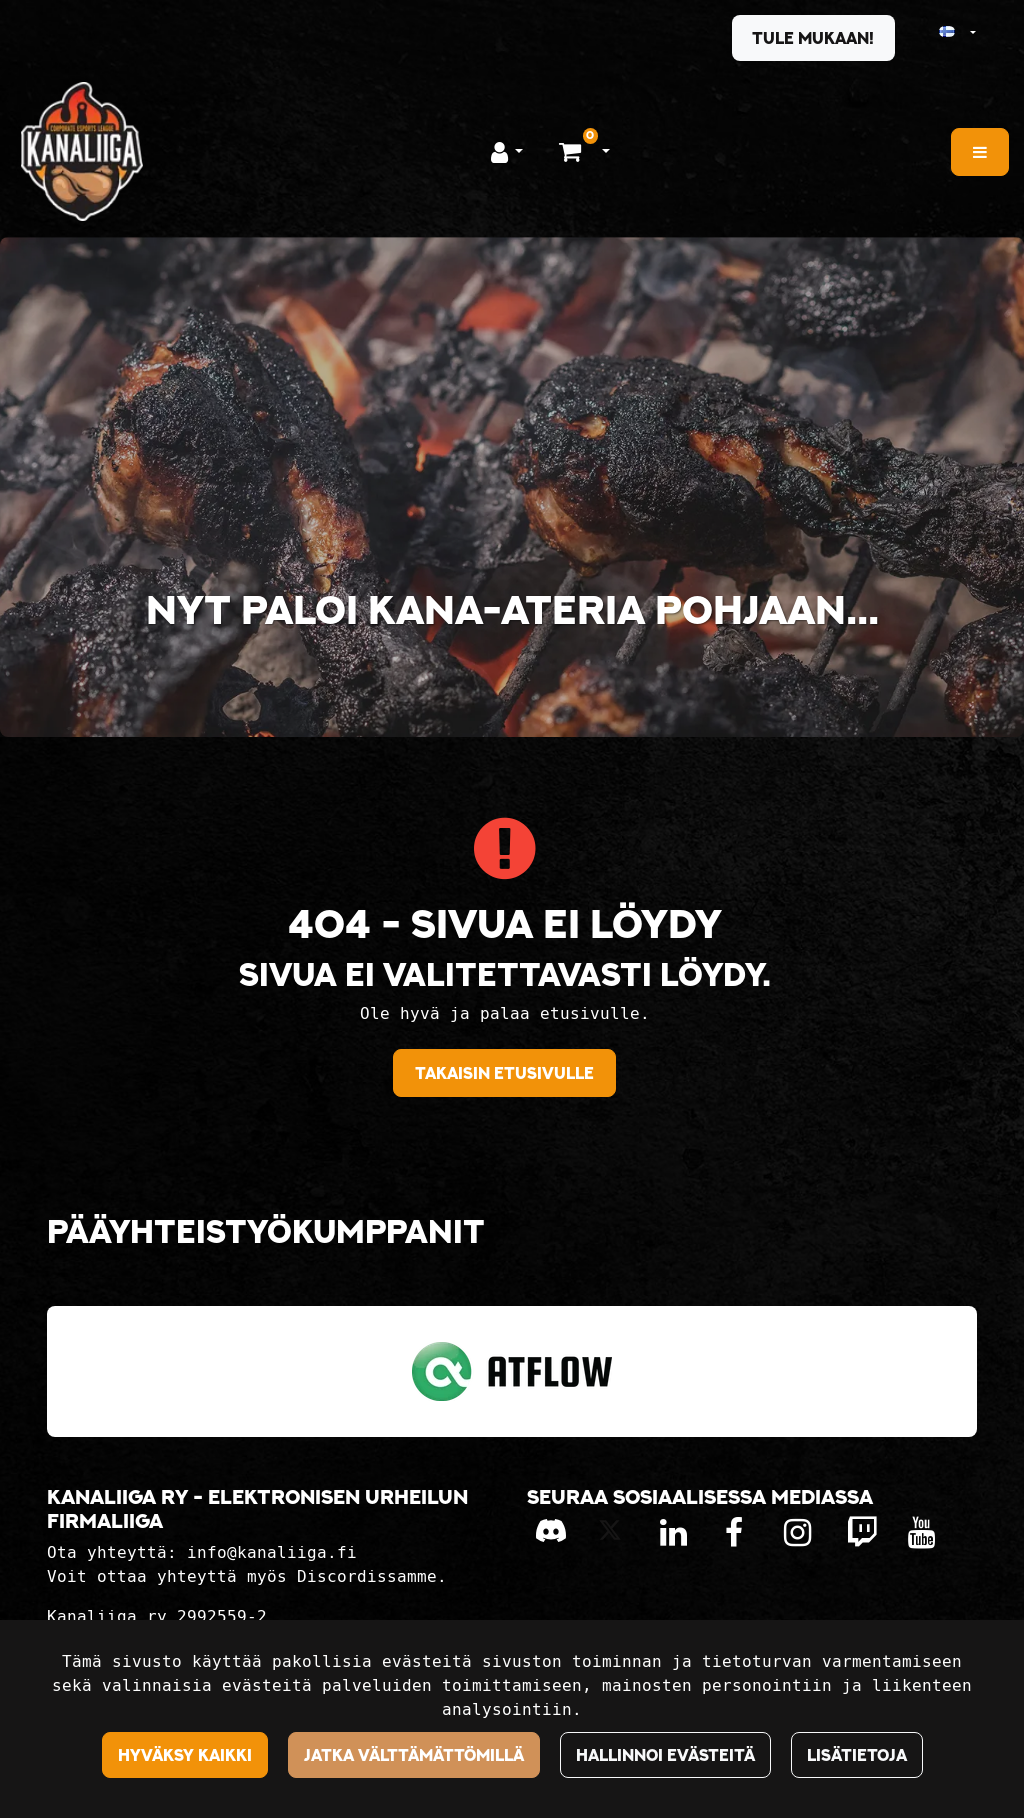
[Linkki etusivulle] (82, 151)
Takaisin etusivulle (504, 1073)
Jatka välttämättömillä (414, 1755)
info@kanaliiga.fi (272, 1552)
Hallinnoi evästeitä (665, 1755)
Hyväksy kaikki (185, 1755)
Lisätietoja (857, 1755)
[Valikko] (980, 152)
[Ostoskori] (572, 151)
